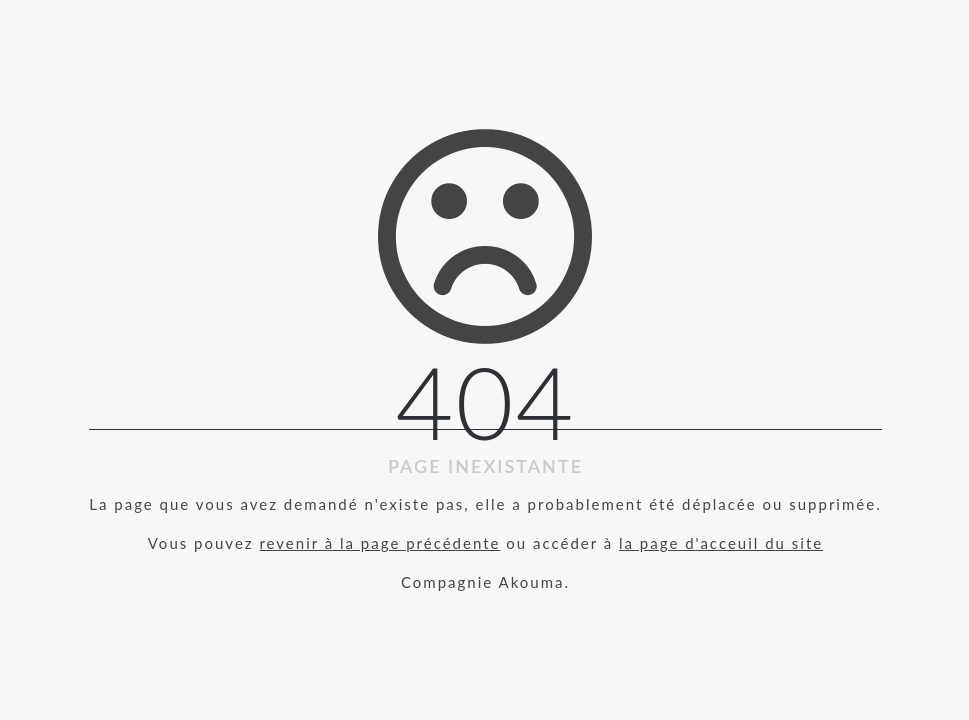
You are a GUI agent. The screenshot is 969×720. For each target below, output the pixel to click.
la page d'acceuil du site (721, 543)
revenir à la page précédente (379, 543)
